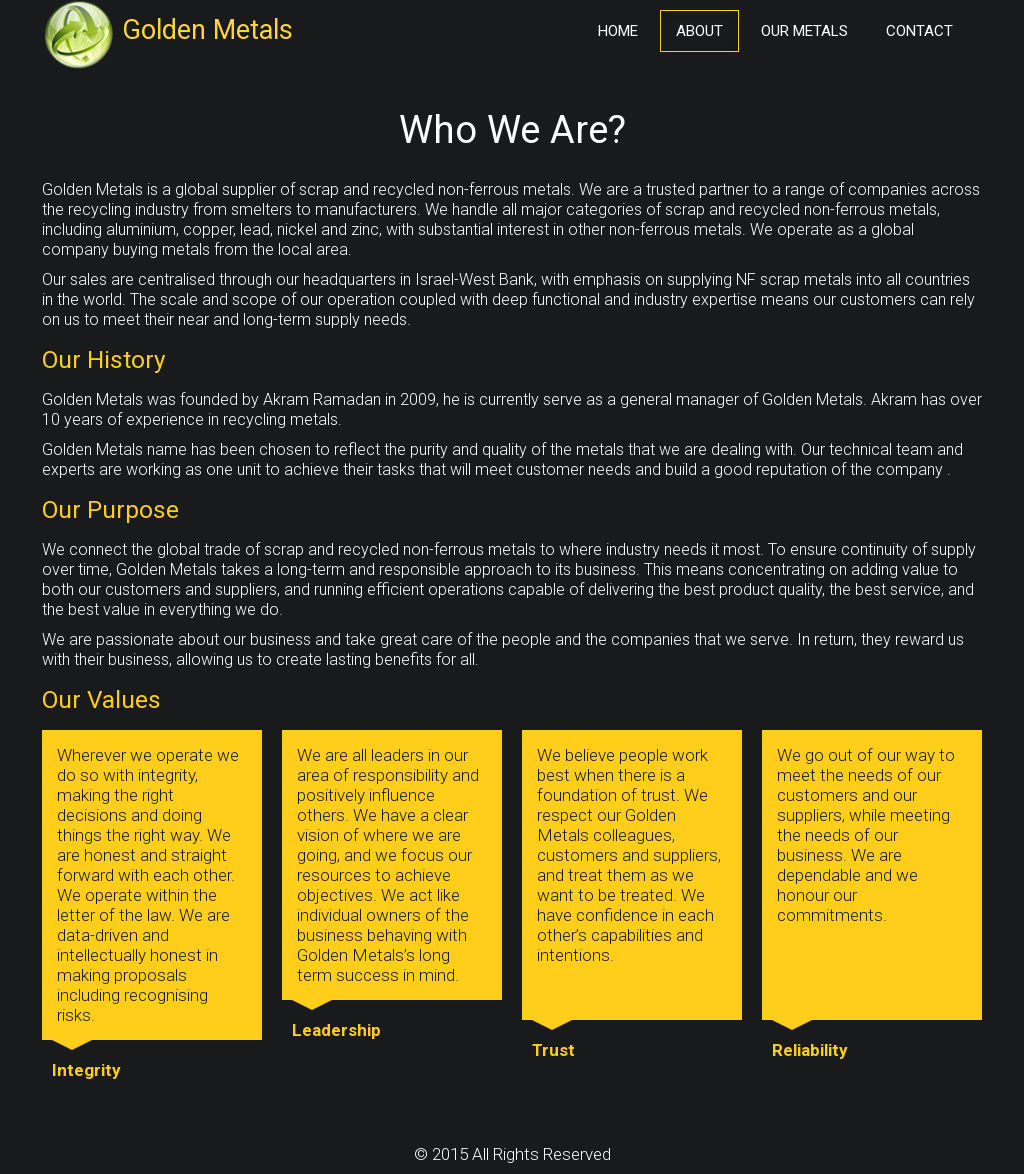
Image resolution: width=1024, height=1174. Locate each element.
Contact (919, 31)
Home (618, 31)
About (699, 31)
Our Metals (804, 31)
